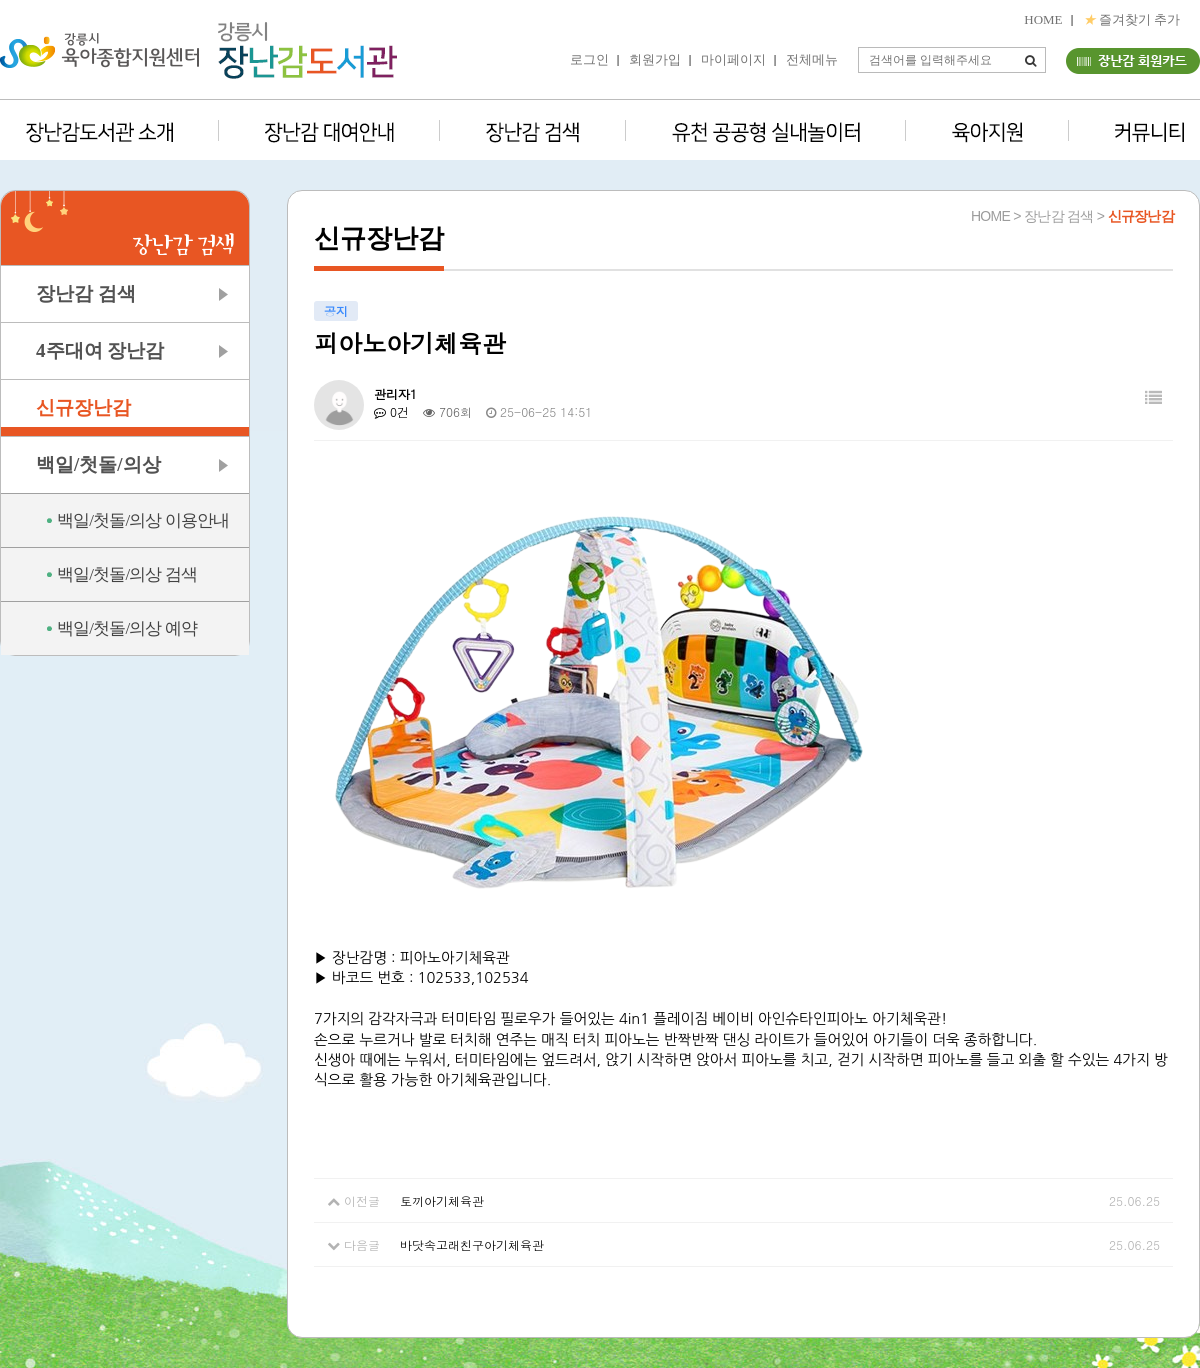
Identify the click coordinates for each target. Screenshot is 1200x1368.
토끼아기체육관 (442, 1200)
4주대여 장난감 (100, 350)
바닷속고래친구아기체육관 (472, 1244)
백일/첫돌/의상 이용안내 (143, 520)
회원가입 (655, 59)
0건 (391, 411)
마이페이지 (733, 59)
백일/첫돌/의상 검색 (127, 574)
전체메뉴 (812, 59)
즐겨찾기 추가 (1132, 19)
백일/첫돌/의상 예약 (127, 628)
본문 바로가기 (0, 0)
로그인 (589, 59)
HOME (1043, 19)
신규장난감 (83, 407)
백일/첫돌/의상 (98, 464)
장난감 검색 (86, 293)
